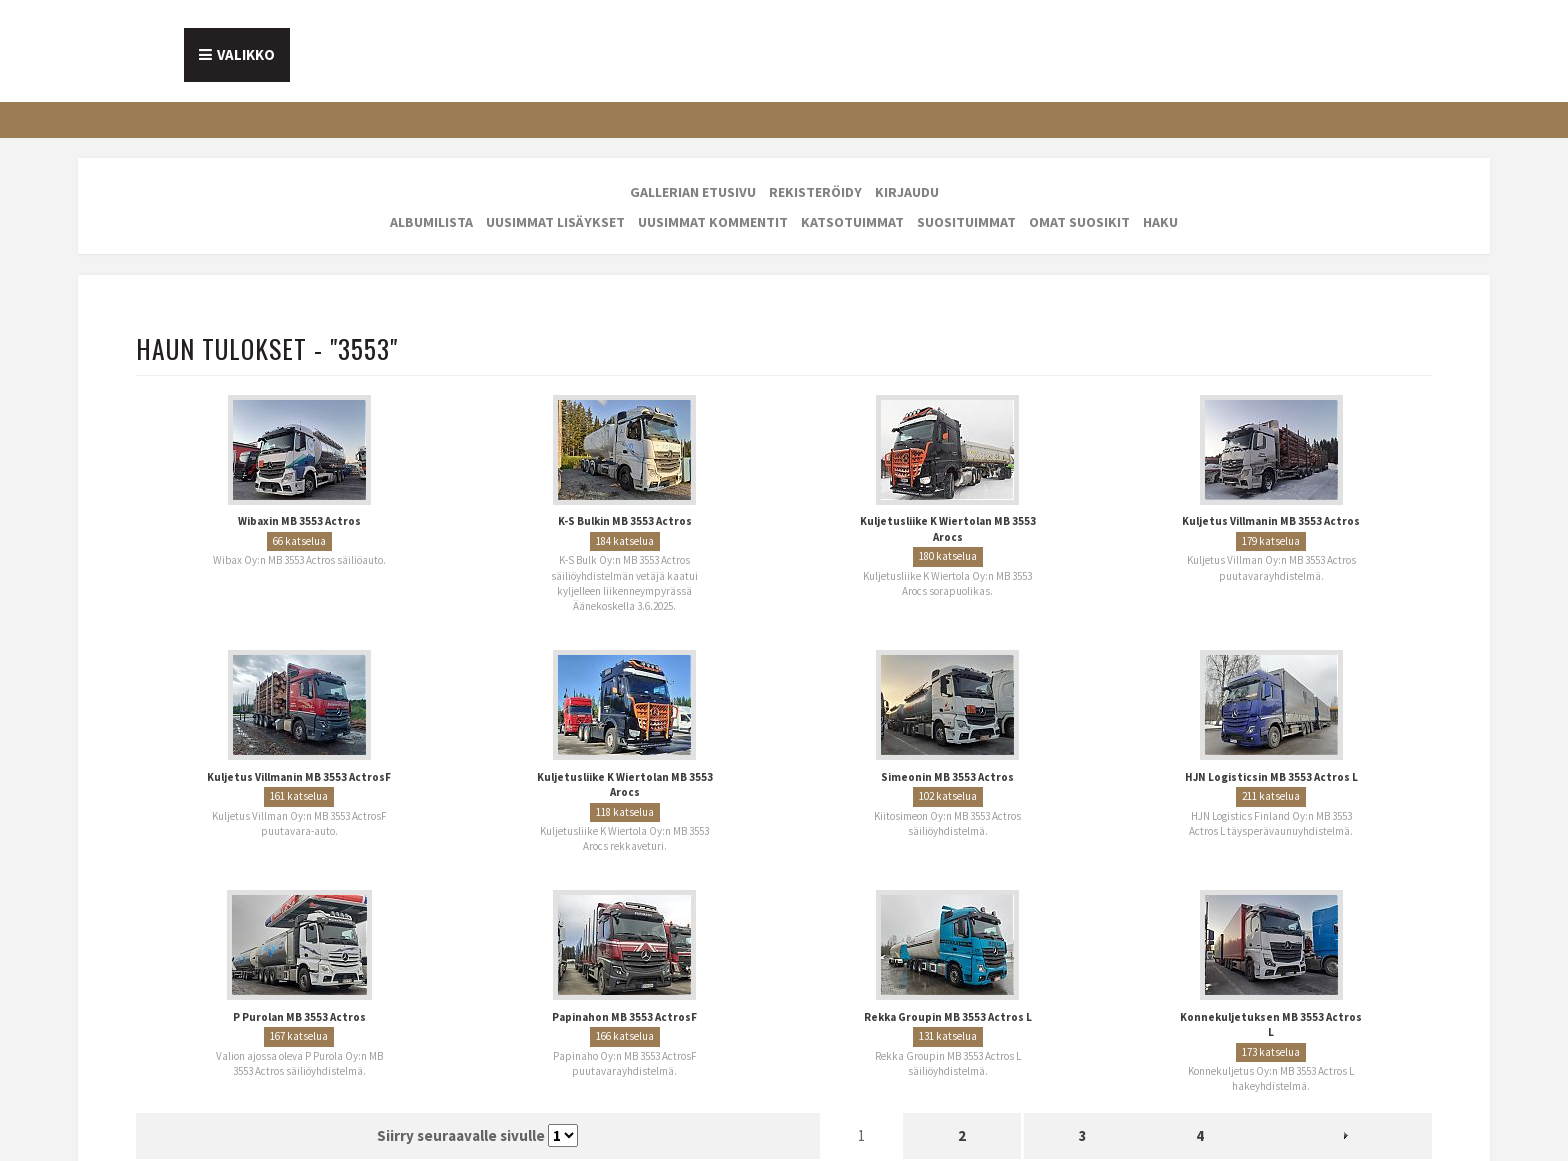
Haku (1160, 222)
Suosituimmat (966, 222)
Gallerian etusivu (693, 192)
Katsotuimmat (852, 222)
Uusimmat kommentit (713, 222)
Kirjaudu (907, 192)
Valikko (246, 54)
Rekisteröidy (815, 192)
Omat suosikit (1079, 222)
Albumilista (431, 222)
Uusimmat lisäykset (555, 222)
